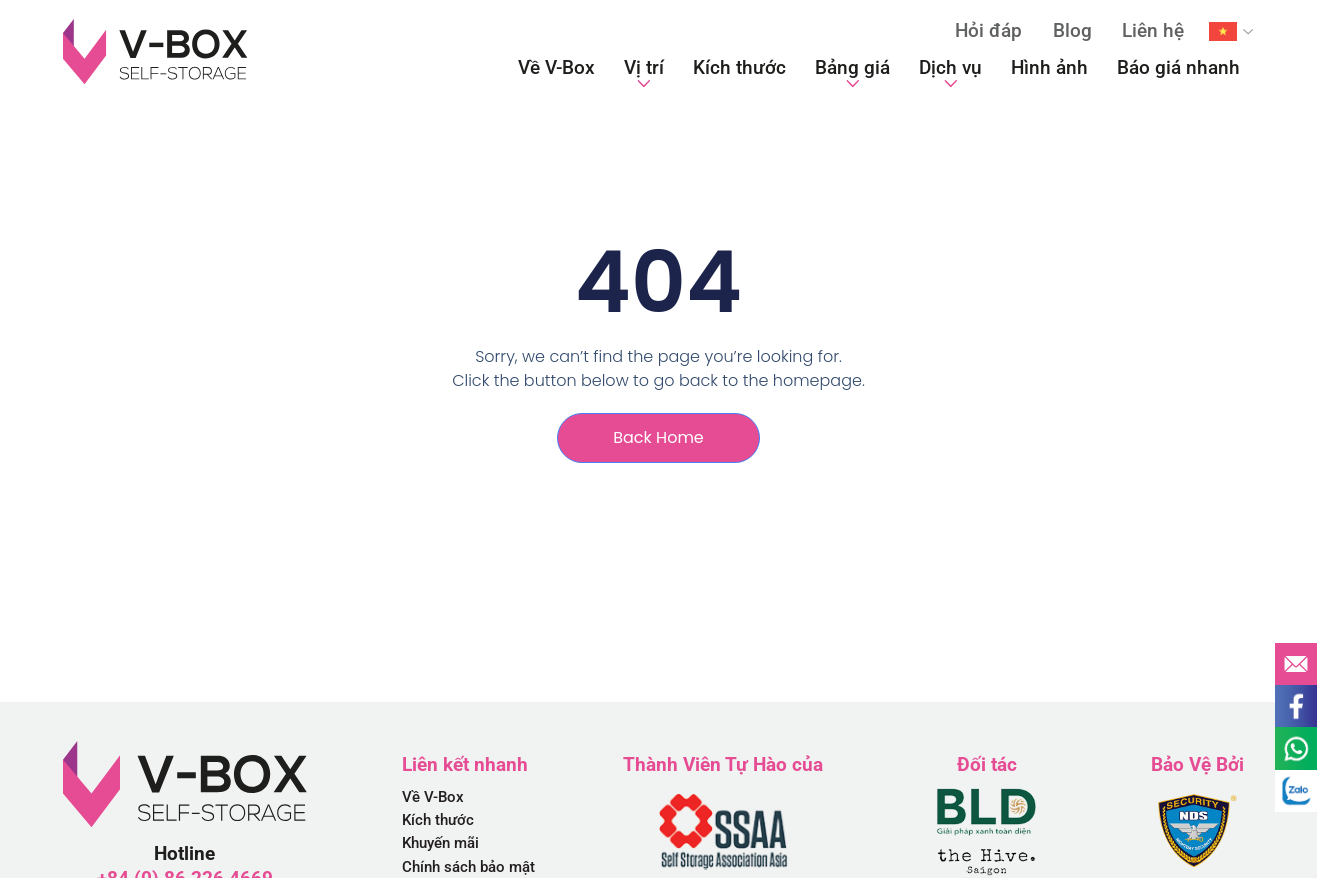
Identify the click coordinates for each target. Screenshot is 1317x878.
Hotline (184, 853)
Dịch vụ (950, 73)
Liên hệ (1153, 30)
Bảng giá (852, 73)
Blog (1072, 30)
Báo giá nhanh (1178, 67)
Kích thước (739, 67)
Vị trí (644, 73)
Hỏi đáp (988, 30)
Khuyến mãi (440, 843)
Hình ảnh (1049, 67)
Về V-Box (556, 67)
